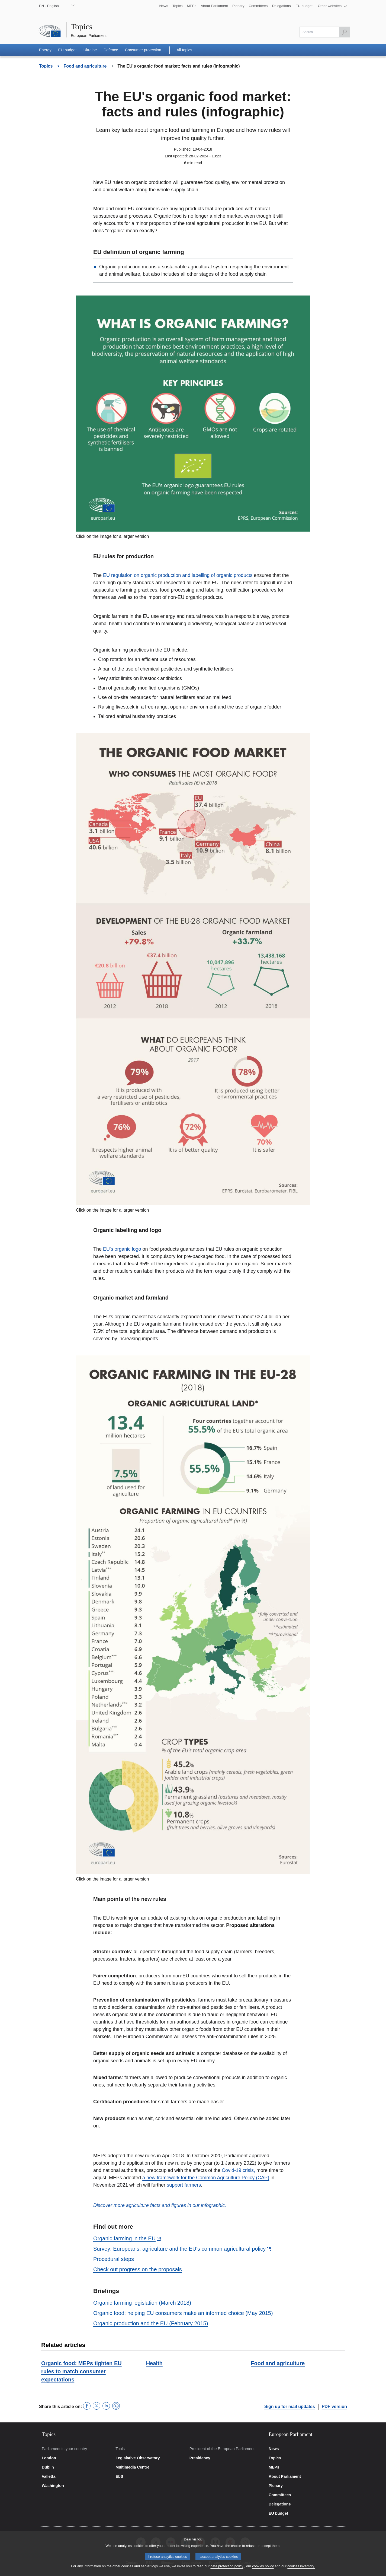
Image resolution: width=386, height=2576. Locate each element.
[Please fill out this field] (325, 32)
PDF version (334, 2406)
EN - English (49, 6)
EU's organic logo (122, 1249)
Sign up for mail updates (289, 2406)
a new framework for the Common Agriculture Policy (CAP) (205, 2177)
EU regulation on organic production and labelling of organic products (177, 575)
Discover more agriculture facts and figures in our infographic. (159, 2205)
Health (154, 2363)
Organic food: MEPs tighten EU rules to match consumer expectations (81, 2371)
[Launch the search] (344, 32)
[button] (332, 6)
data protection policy (226, 2566)
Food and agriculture (278, 2363)
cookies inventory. (301, 2566)
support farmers (184, 2185)
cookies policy (263, 2566)
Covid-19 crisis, (238, 2170)
